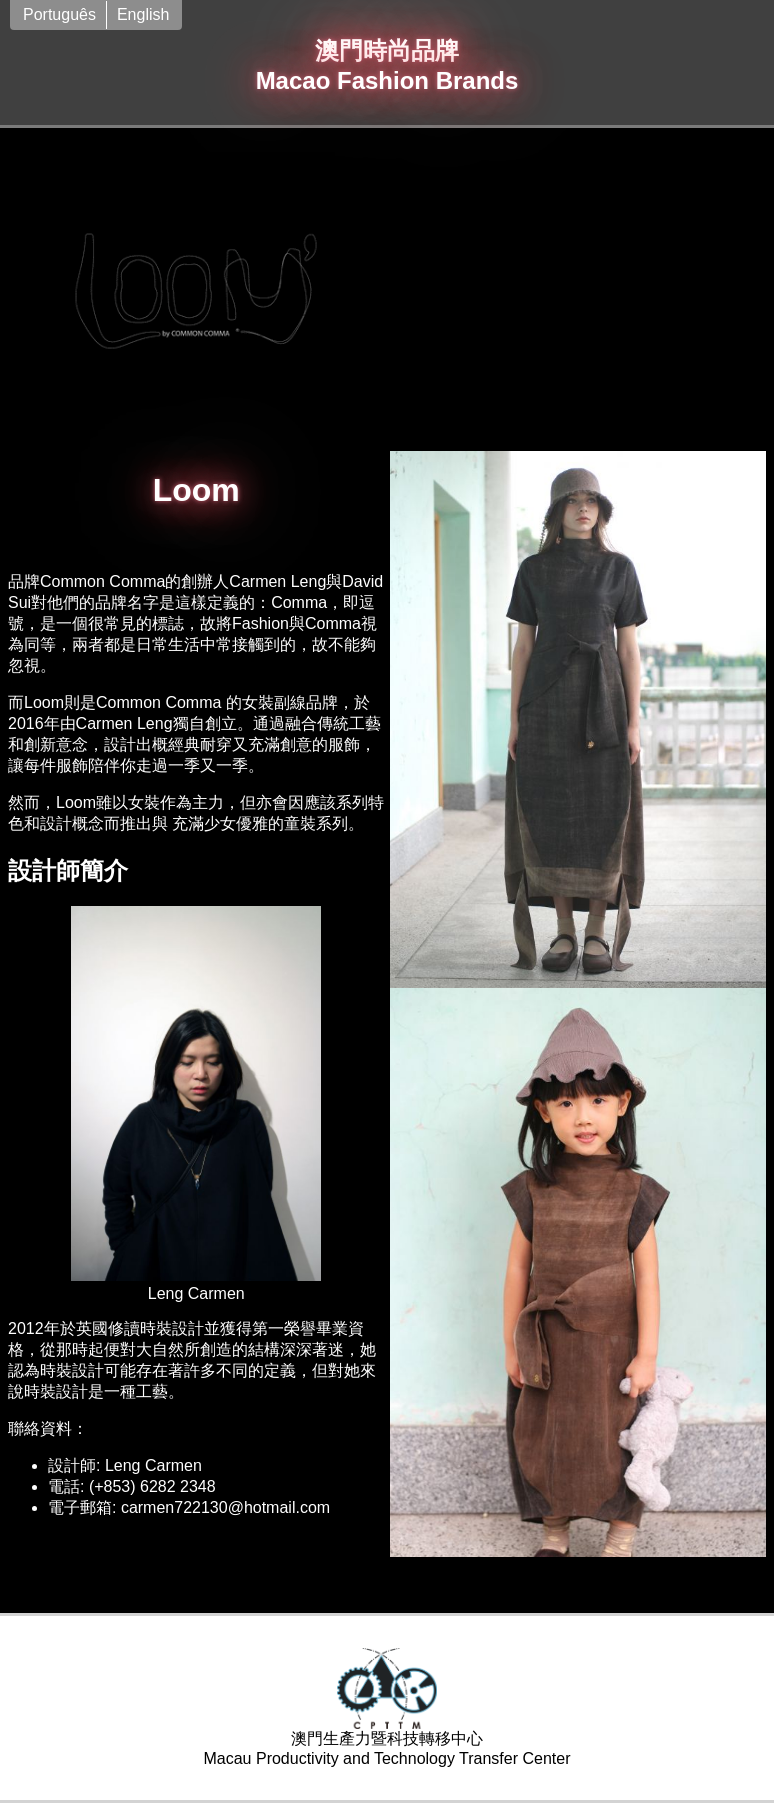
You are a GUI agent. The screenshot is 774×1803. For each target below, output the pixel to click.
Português (59, 14)
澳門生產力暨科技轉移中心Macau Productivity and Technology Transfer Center (386, 1707)
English (143, 14)
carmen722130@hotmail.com (225, 1507)
